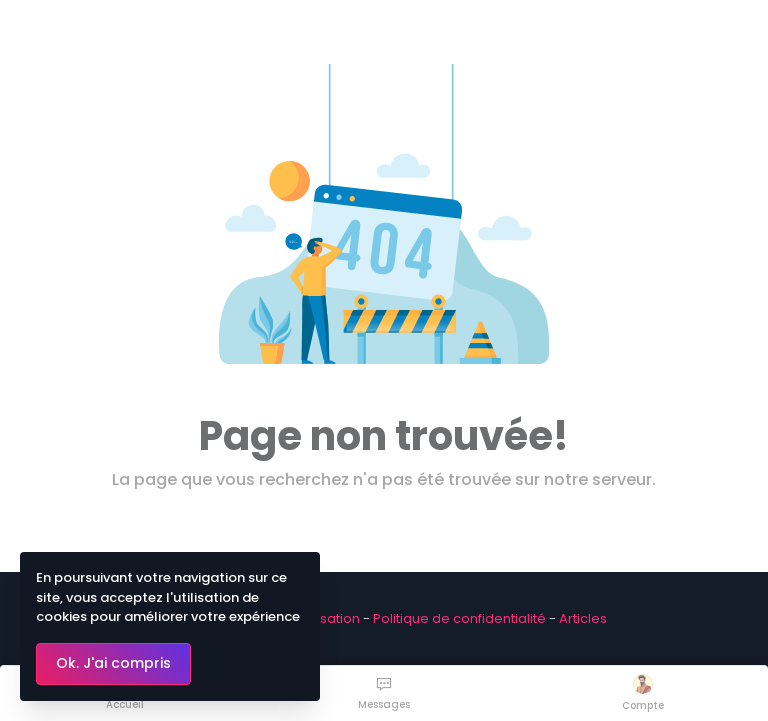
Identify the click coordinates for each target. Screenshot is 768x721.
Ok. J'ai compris (113, 663)
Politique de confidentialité (459, 618)
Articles (583, 618)
